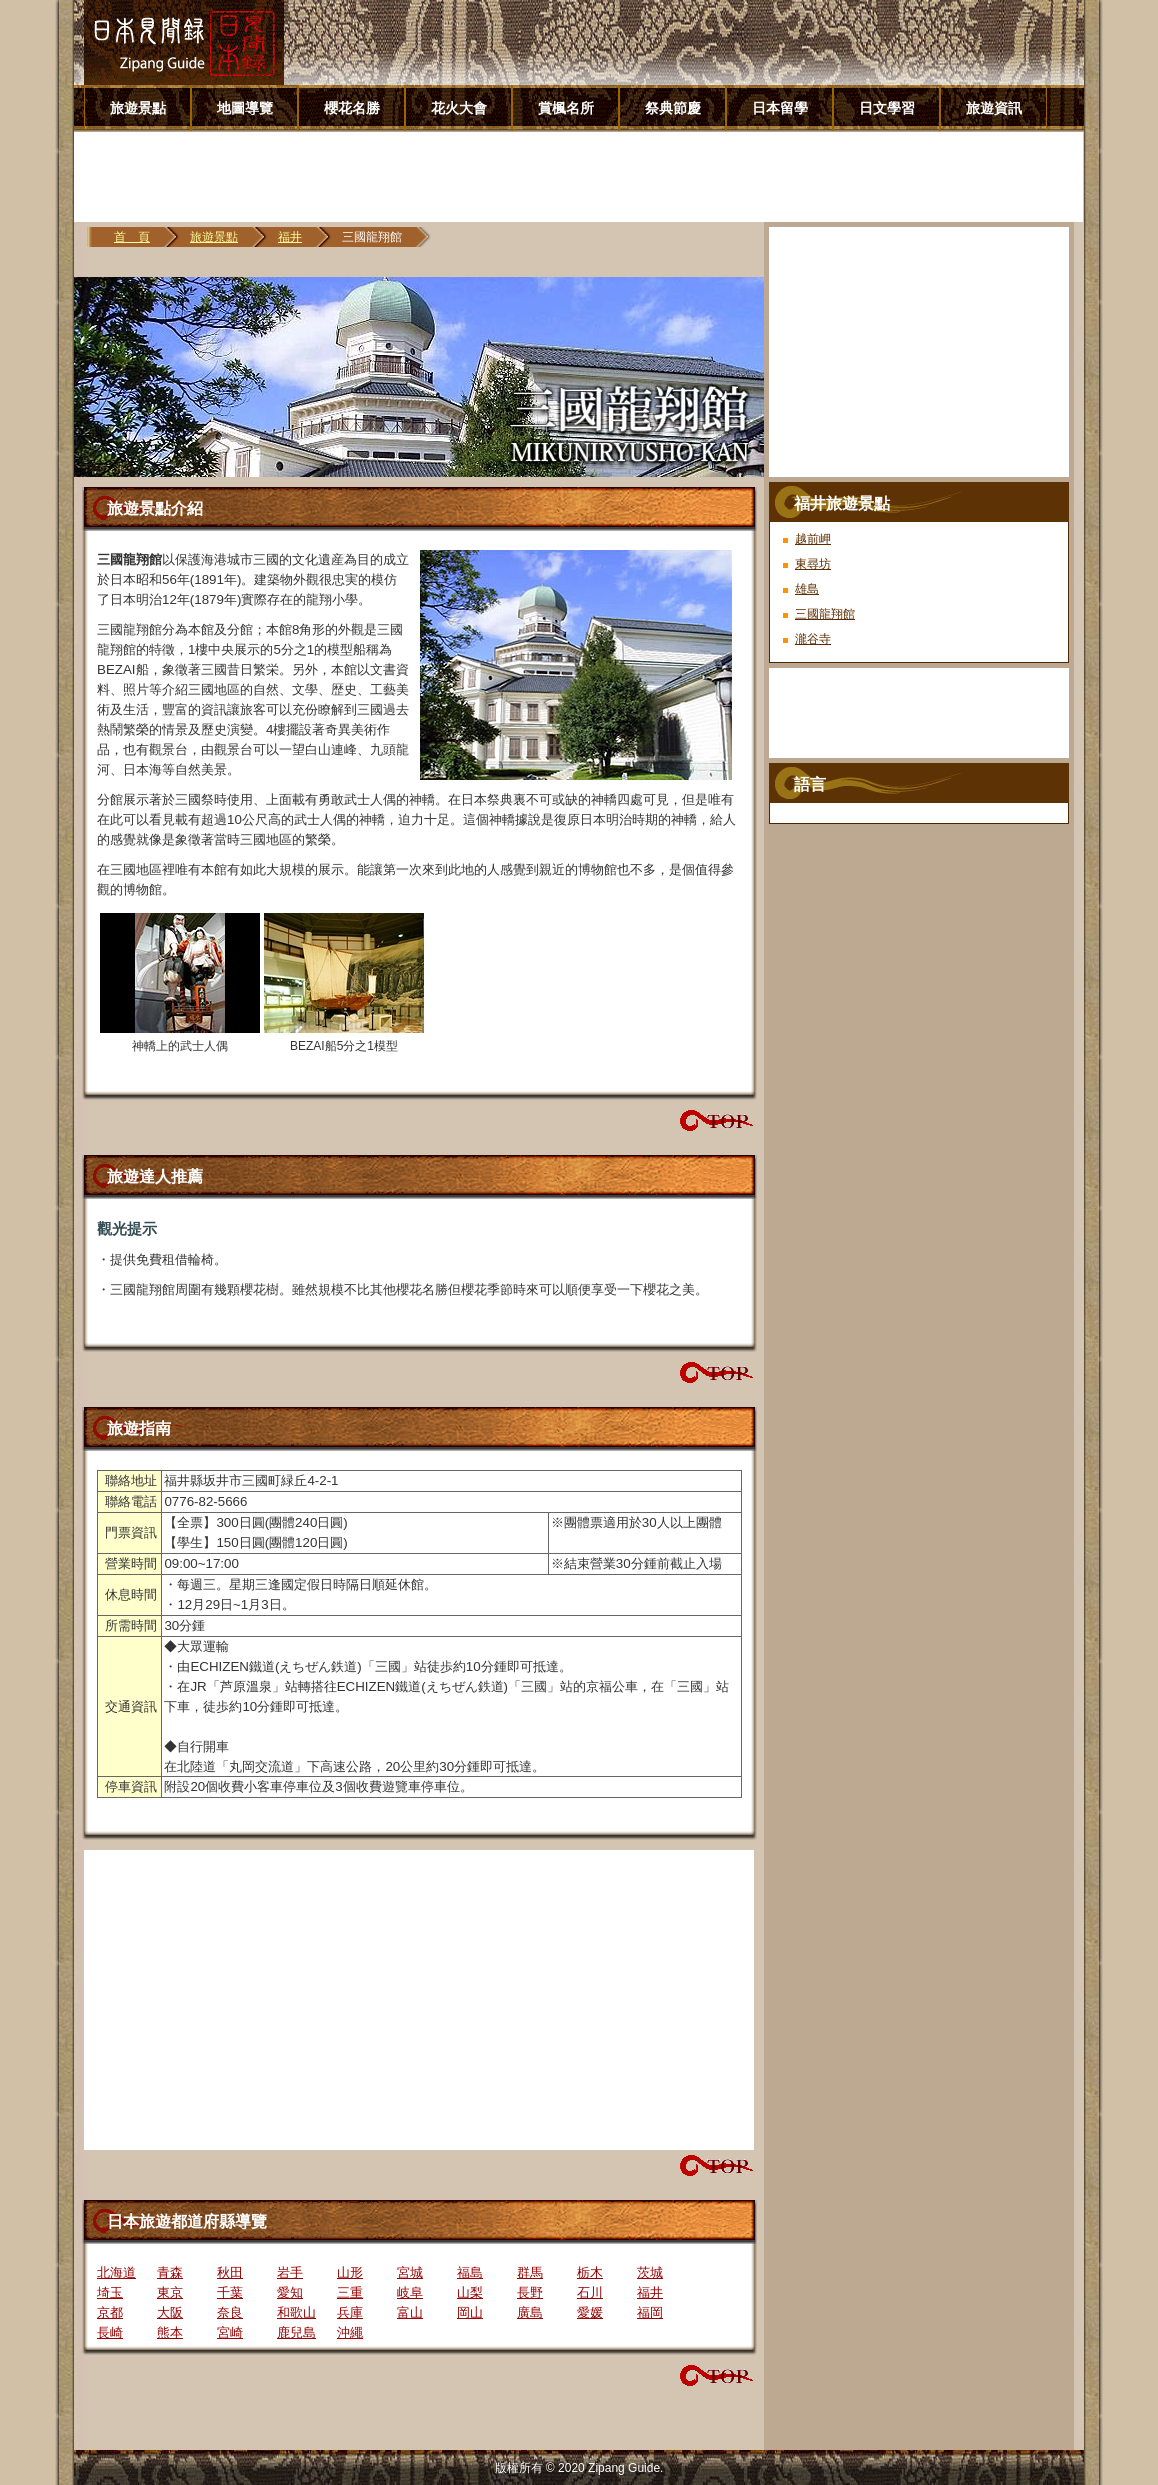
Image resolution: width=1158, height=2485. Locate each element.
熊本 (170, 2332)
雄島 (807, 589)
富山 (410, 2312)
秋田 (230, 2272)
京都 (110, 2312)
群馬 (530, 2272)
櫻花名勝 (352, 108)
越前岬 (813, 539)
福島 (470, 2272)
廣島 (530, 2312)
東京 (170, 2292)
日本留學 (780, 108)
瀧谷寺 (813, 639)
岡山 (470, 2312)
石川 (590, 2292)
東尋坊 (813, 564)
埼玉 (110, 2292)
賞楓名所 (566, 108)
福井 (290, 237)
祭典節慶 (673, 108)
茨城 (650, 2272)
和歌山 (296, 2312)
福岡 (650, 2312)
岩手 (290, 2272)
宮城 (410, 2272)
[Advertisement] (586, 177)
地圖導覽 (245, 108)
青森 (170, 2272)
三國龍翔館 (825, 614)
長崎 (110, 2332)
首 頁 (132, 237)
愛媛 (590, 2312)
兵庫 (350, 2312)
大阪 (170, 2312)
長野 (530, 2292)
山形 (350, 2272)
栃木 (590, 2272)
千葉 (230, 2292)
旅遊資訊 (994, 108)
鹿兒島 (296, 2332)
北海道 (116, 2272)
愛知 (290, 2292)
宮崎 (230, 2332)
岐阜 (410, 2292)
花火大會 (459, 108)
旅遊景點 (138, 108)
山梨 (470, 2292)
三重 (350, 2292)
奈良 (230, 2312)
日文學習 (887, 108)
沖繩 (350, 2332)
